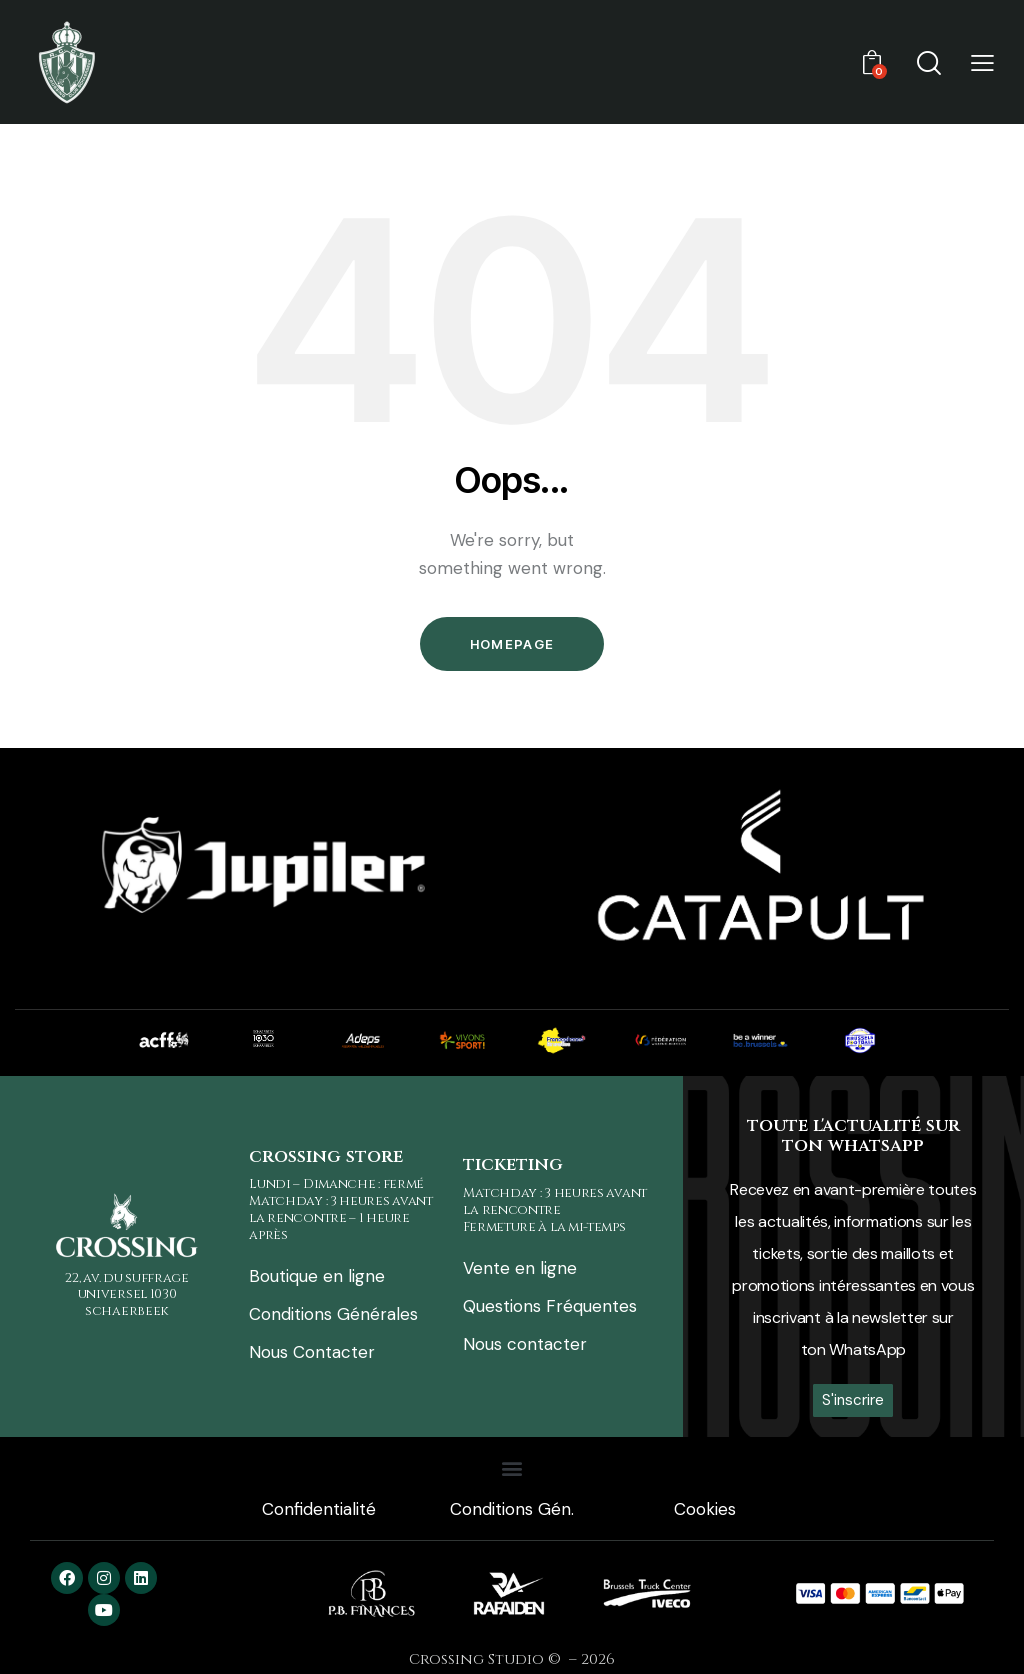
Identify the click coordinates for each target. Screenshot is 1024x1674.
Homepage (512, 644)
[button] (982, 62)
